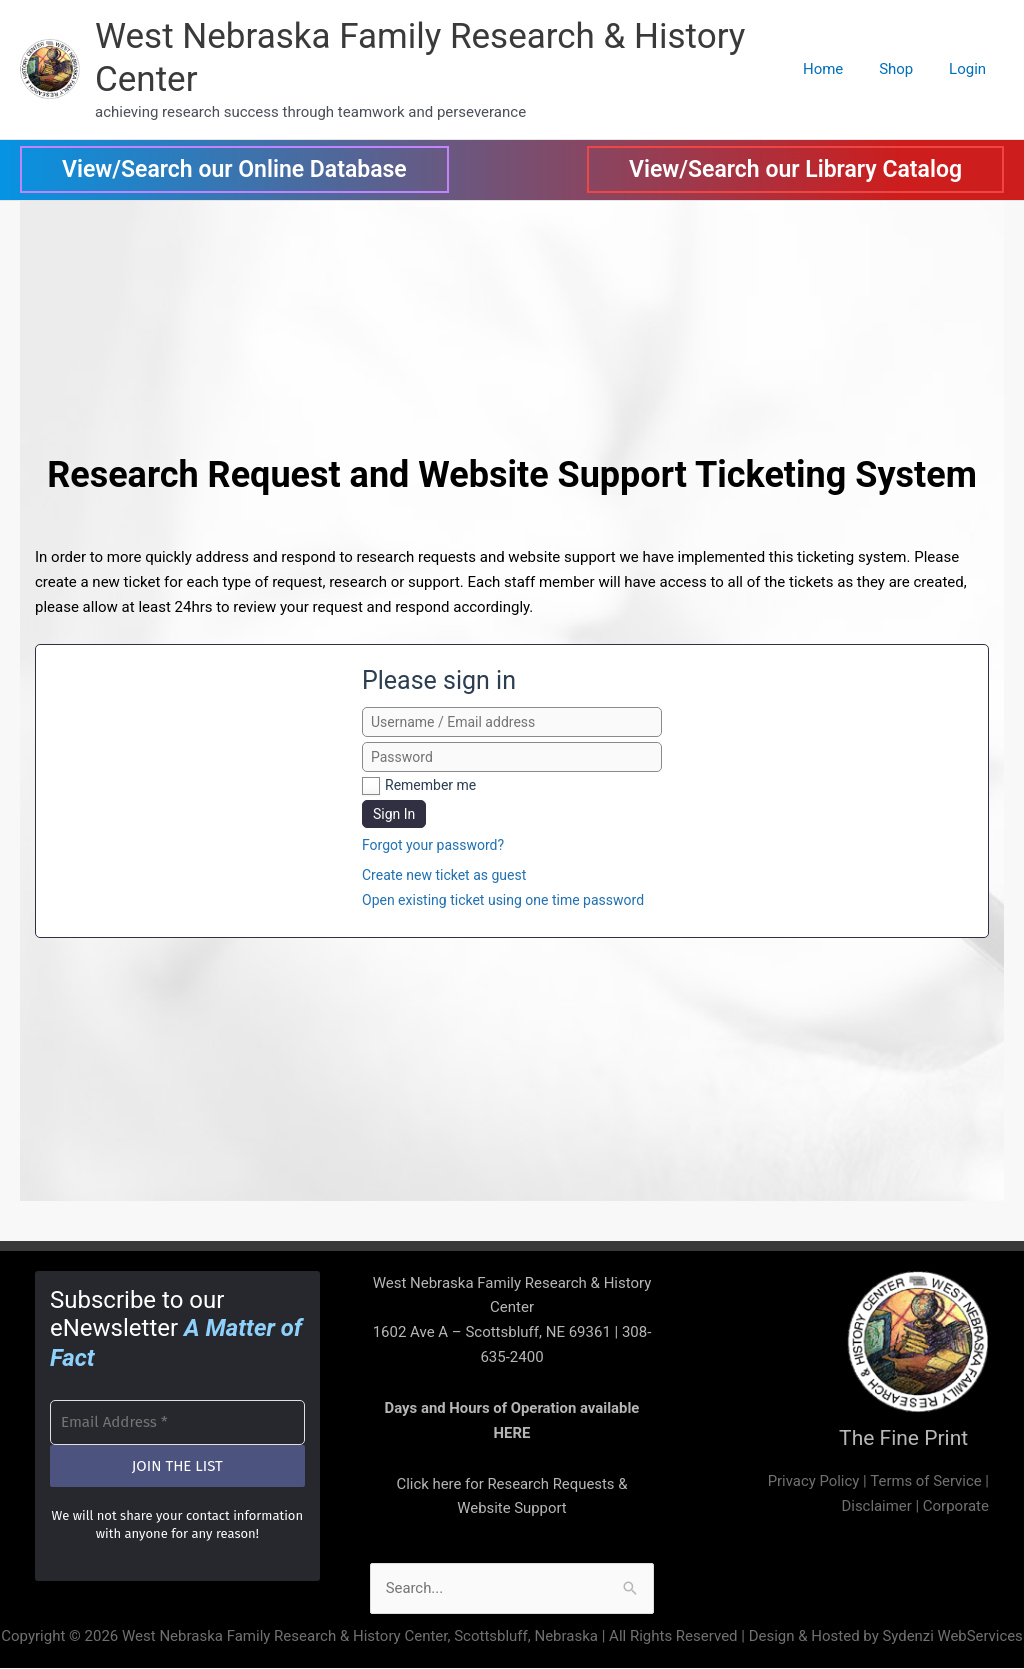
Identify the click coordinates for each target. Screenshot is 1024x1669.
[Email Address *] (177, 1420)
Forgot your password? (433, 845)
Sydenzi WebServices (952, 1636)
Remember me (430, 785)
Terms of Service (925, 1481)
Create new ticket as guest (444, 875)
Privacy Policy (812, 1481)
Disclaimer (876, 1506)
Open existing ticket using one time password (503, 900)
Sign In (394, 814)
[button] (234, 169)
